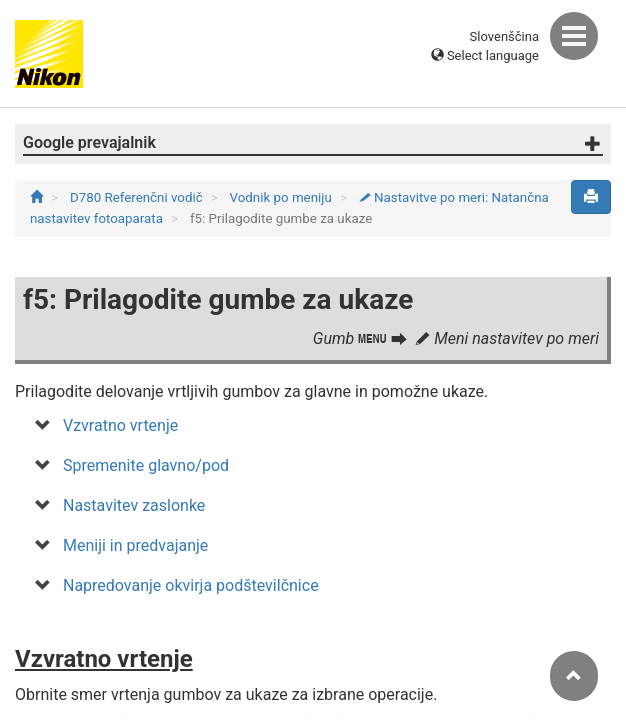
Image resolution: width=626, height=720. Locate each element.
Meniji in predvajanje (135, 545)
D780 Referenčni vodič (138, 197)
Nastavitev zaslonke (134, 505)
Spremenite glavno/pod (146, 465)
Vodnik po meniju (283, 197)
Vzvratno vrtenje (120, 425)
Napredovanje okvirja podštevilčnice (191, 585)
